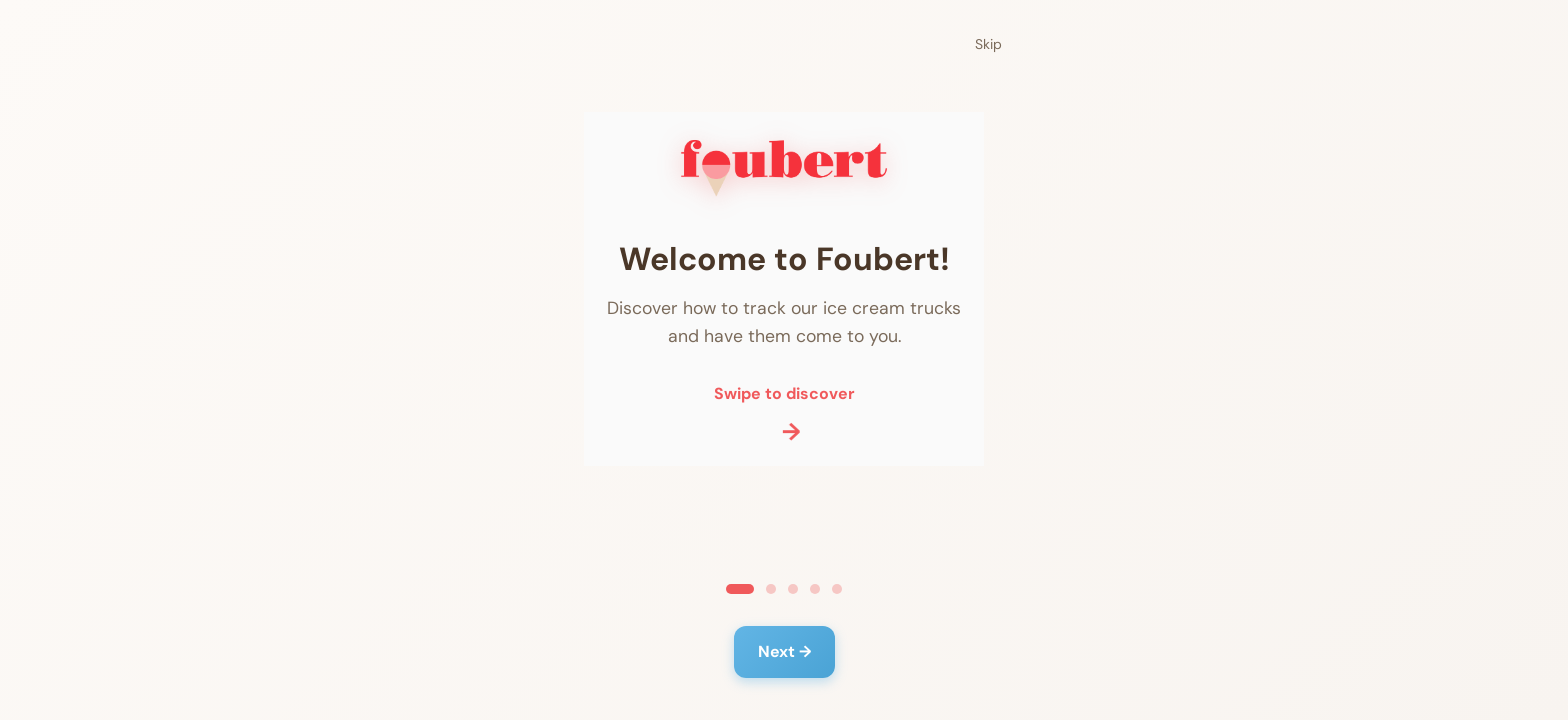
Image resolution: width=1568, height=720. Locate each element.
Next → (784, 651)
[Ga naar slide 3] (793, 589)
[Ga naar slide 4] (815, 589)
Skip (988, 44)
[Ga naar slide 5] (837, 589)
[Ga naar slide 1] (740, 589)
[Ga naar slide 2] (771, 589)
